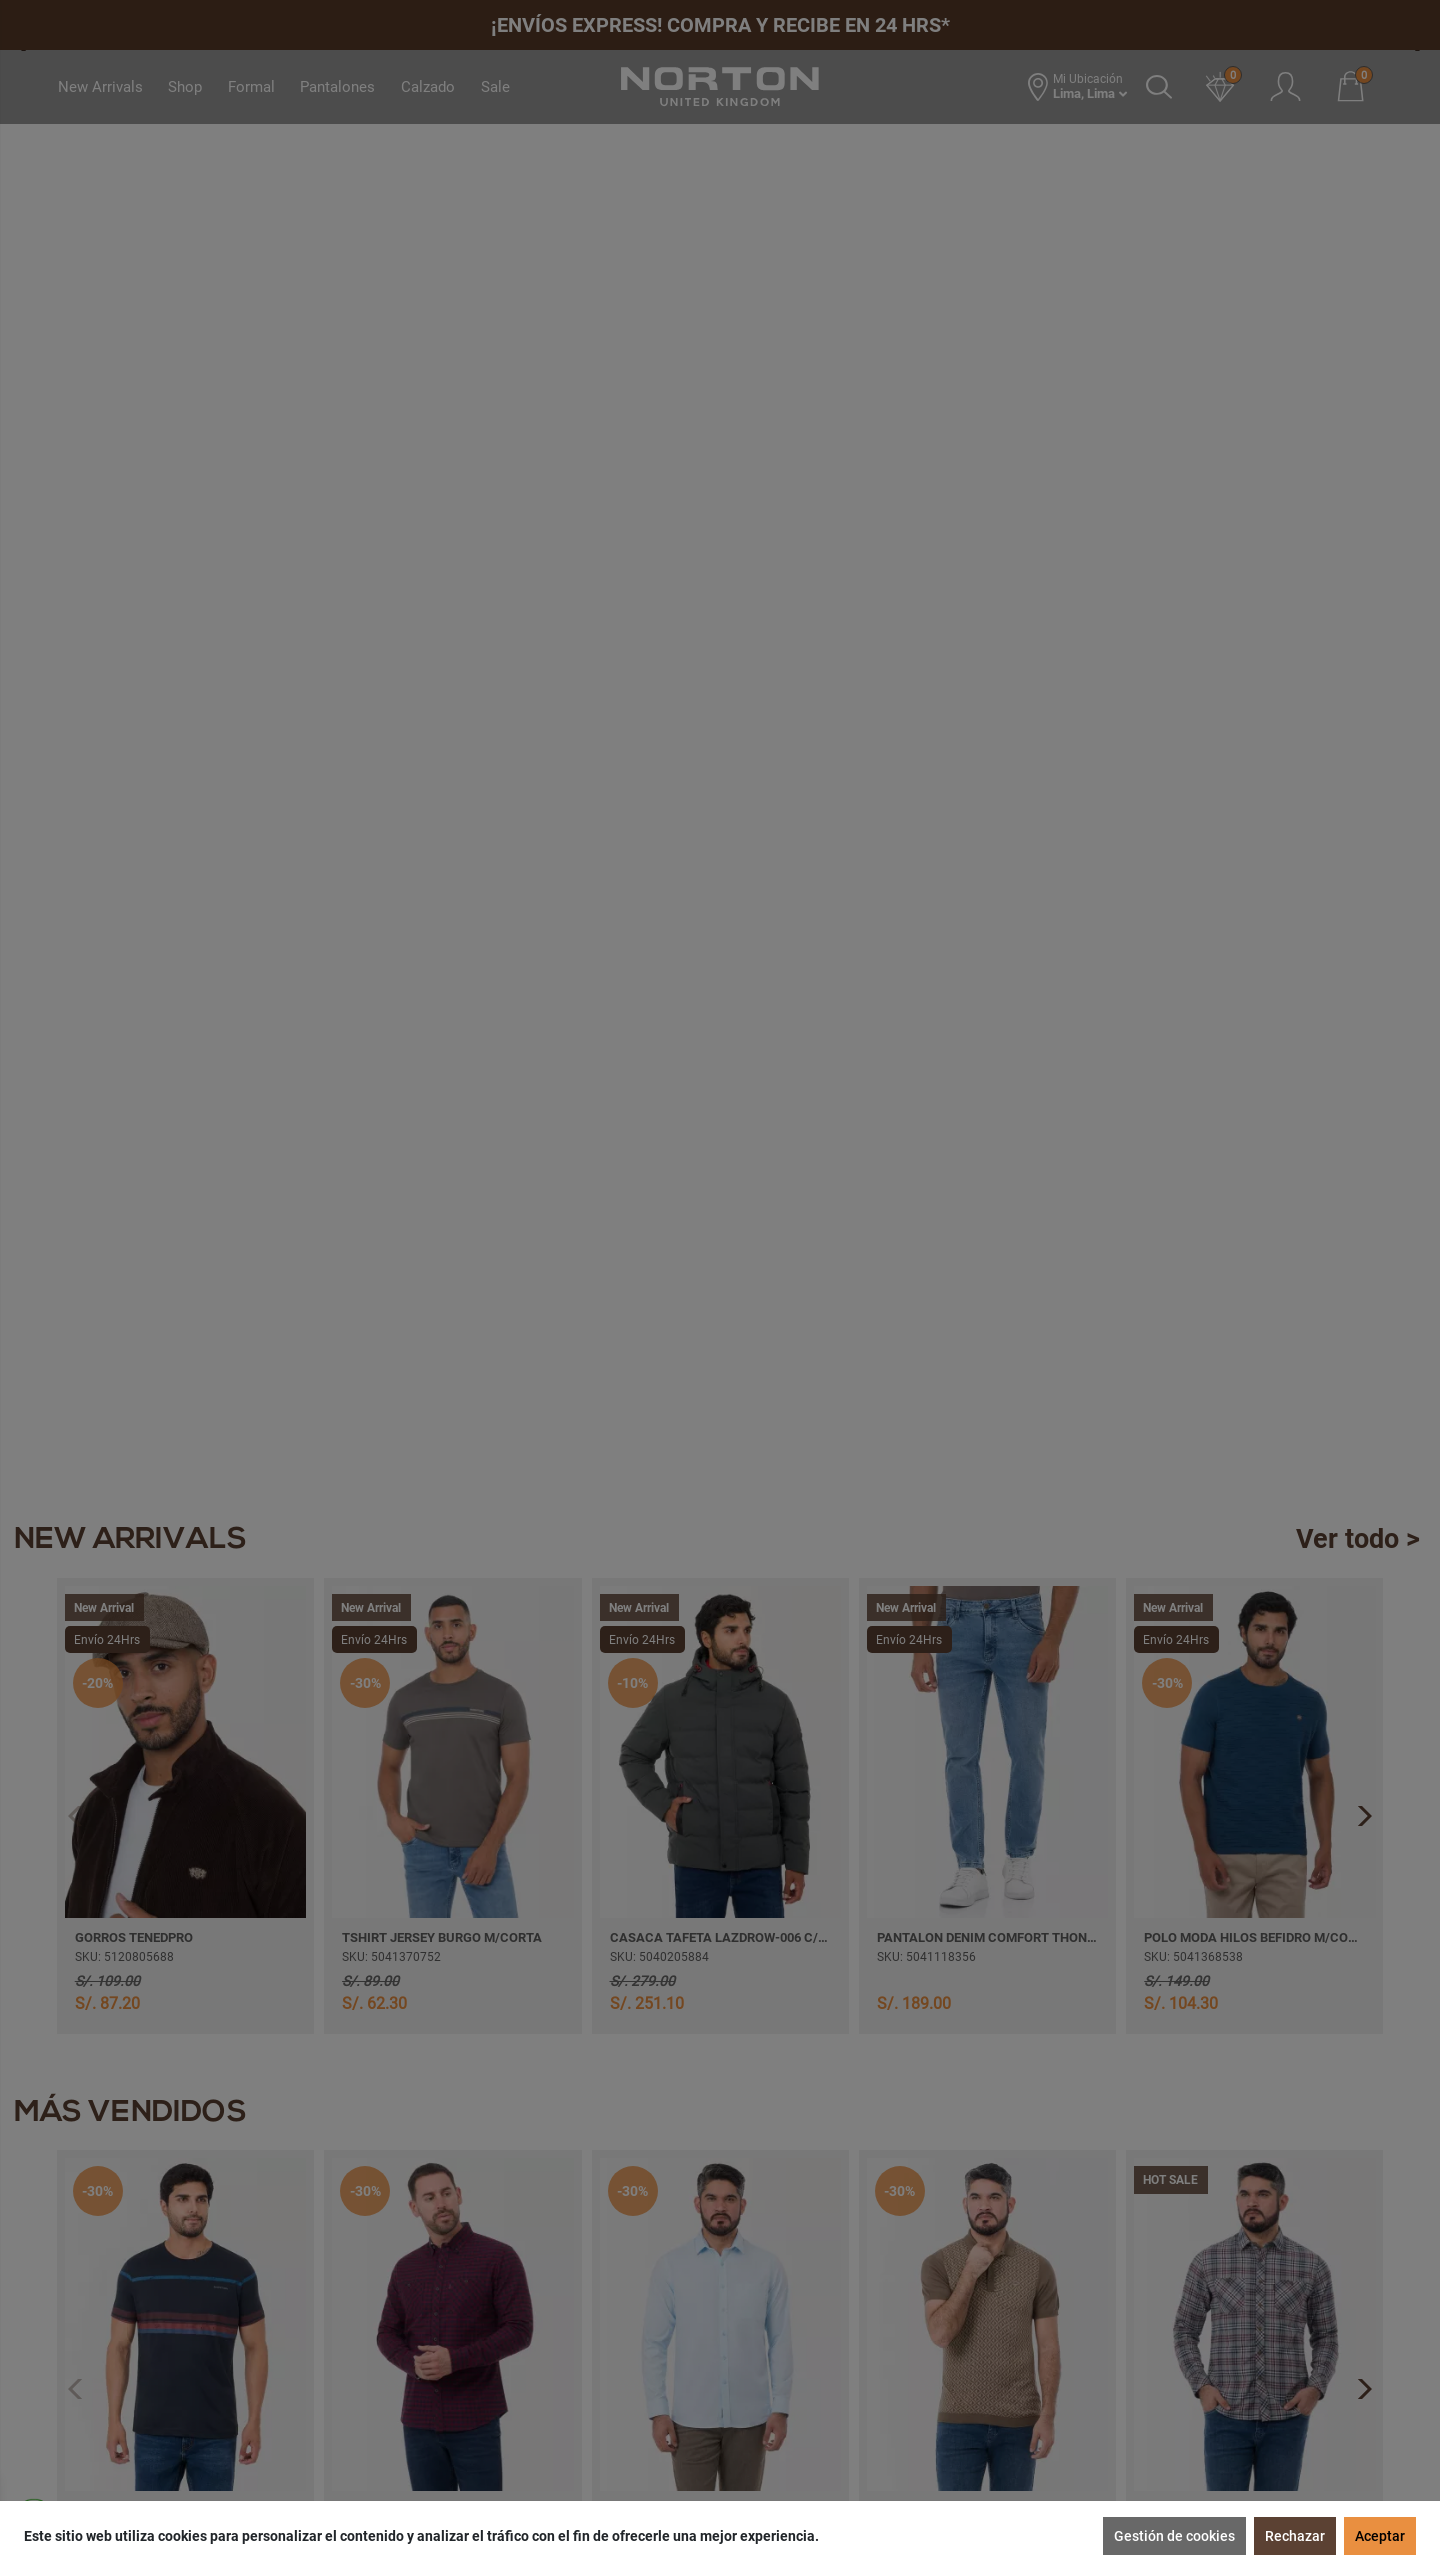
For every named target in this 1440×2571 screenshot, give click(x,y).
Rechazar (1295, 2536)
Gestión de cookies (1174, 2536)
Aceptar (1380, 2536)
